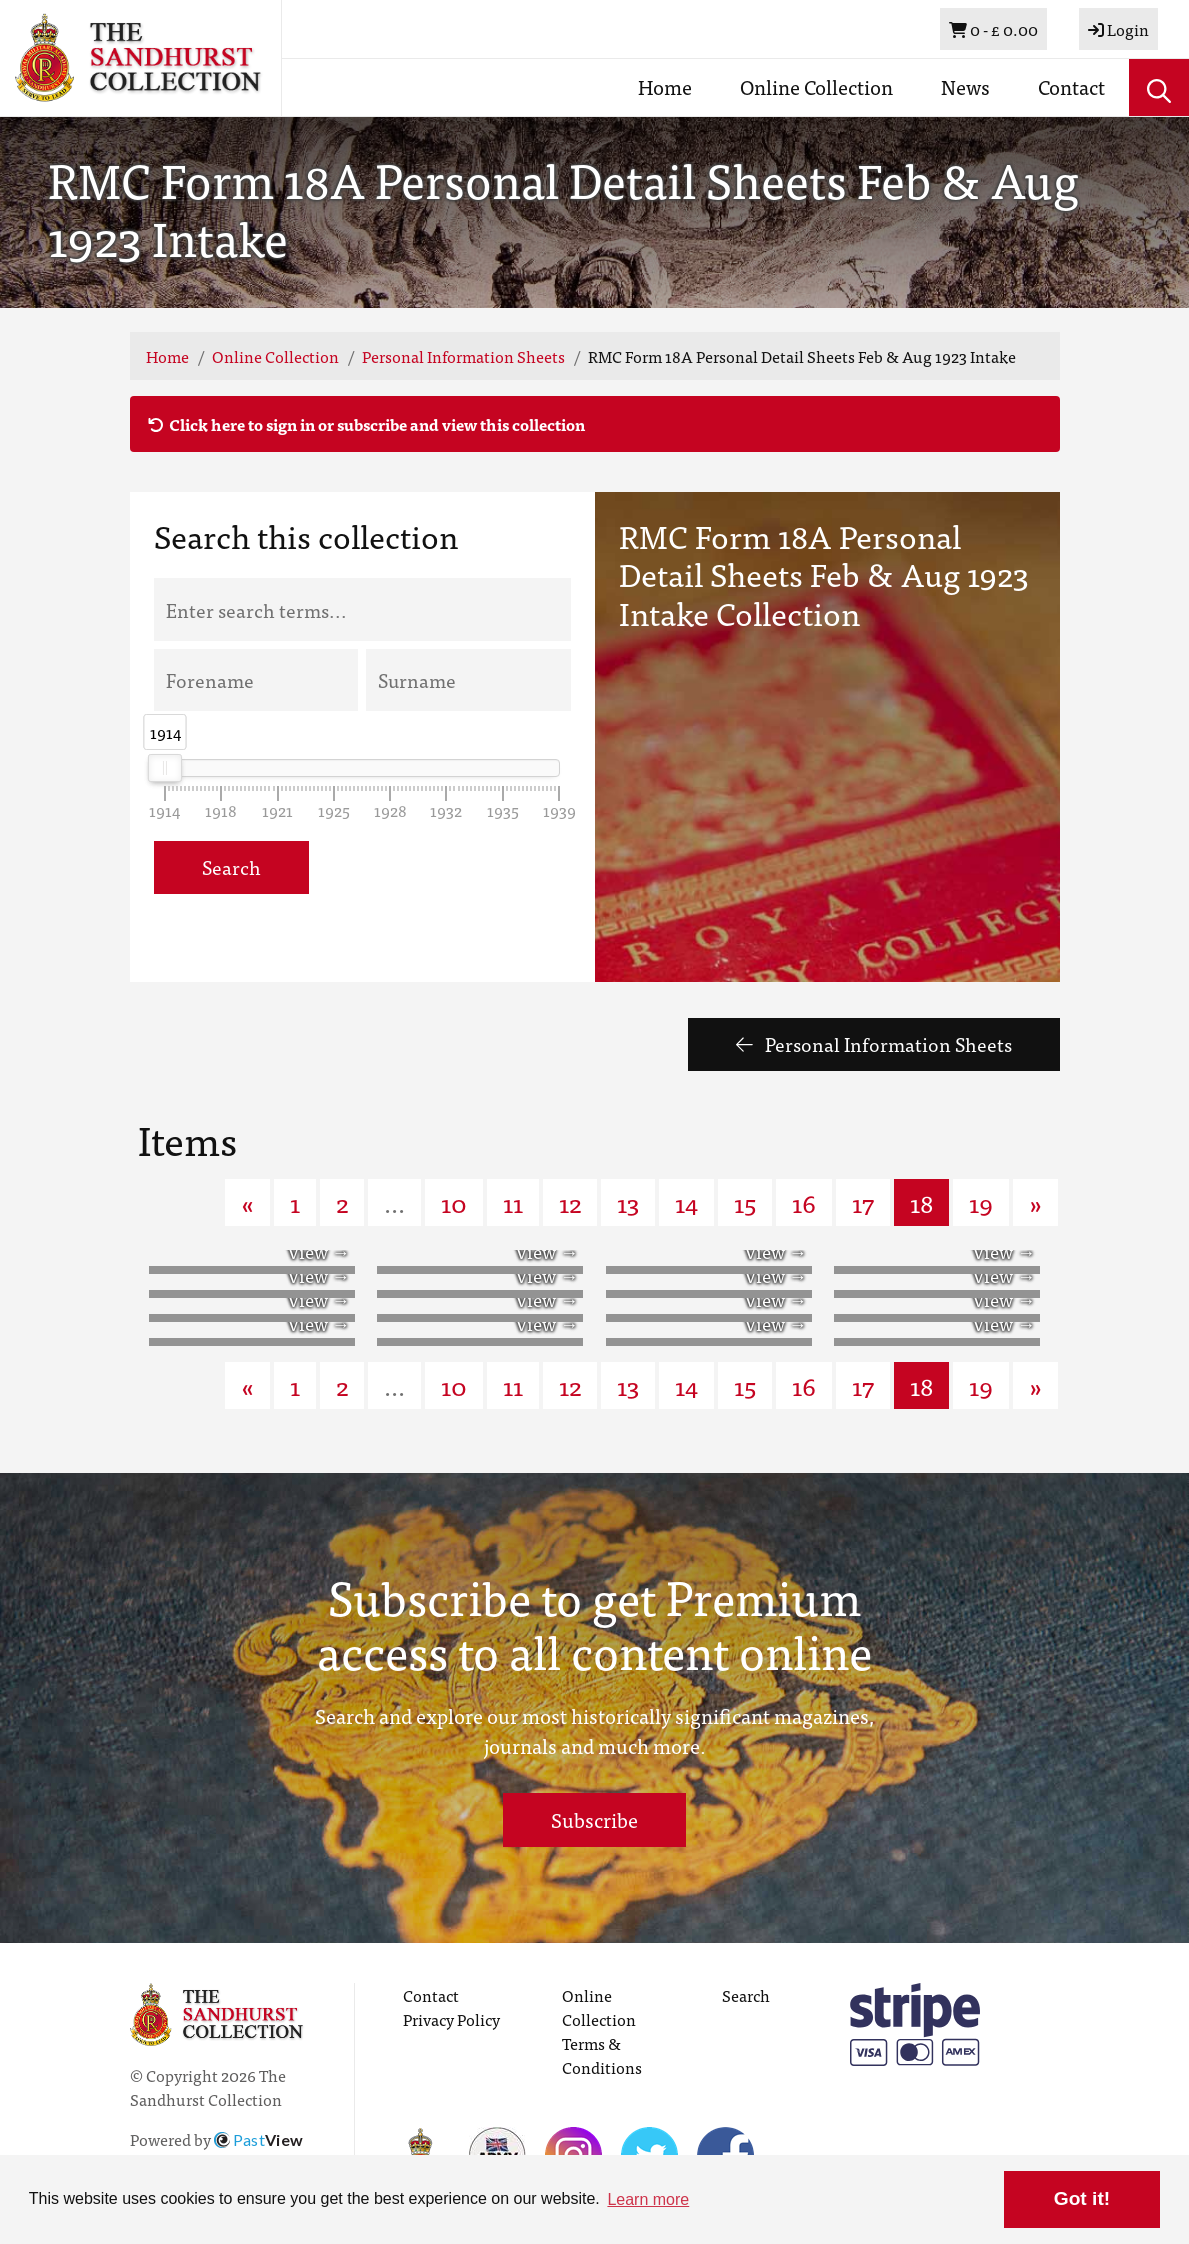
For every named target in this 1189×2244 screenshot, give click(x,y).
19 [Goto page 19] (981, 1202)
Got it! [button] (1082, 2198)
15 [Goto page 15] (745, 1202)
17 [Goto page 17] (863, 1202)
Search (231, 866)
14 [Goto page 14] (686, 1202)
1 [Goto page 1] (295, 1202)
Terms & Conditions (602, 2055)
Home (665, 86)
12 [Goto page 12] (570, 1202)
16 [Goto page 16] (804, 1202)
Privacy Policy (451, 2019)
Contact (1071, 86)
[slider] (165, 768)
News (965, 86)
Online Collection (816, 86)
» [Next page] (1035, 1202)
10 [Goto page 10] (454, 1202)
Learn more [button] (648, 2199)
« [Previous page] (247, 1202)
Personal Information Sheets (463, 356)
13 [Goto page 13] (628, 1202)
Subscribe (594, 1819)
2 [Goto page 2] (342, 1202)
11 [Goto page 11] (513, 1202)
